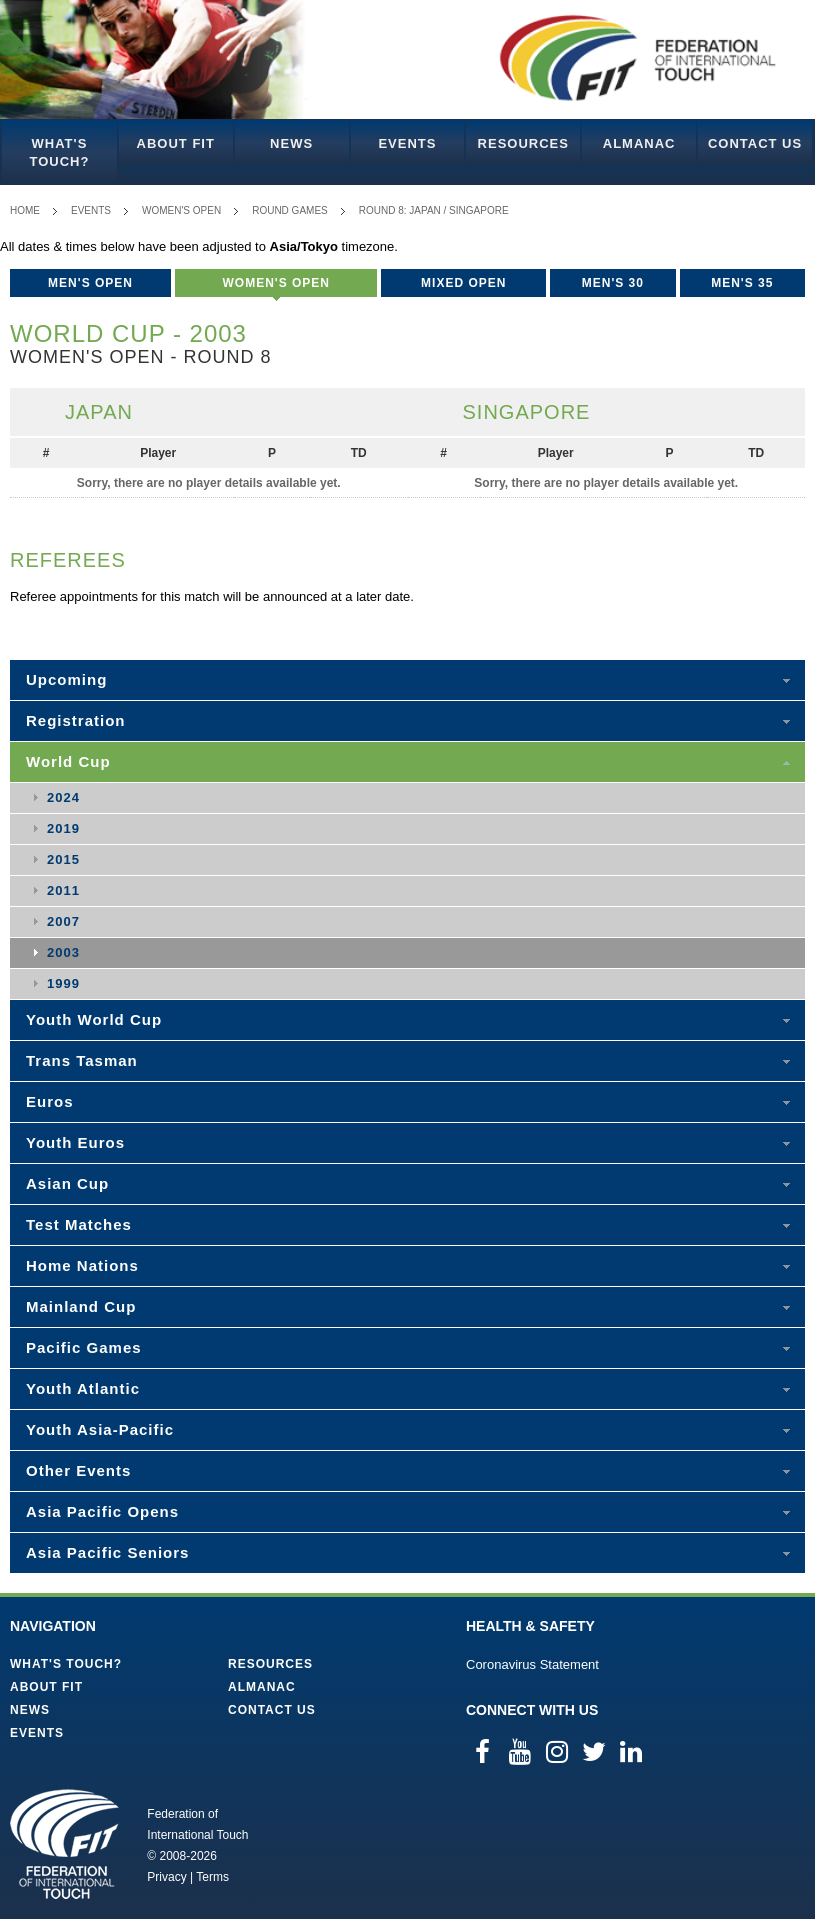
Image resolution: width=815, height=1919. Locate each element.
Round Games (290, 210)
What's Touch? (59, 152)
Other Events (78, 1470)
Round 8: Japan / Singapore (434, 210)
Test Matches (79, 1224)
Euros (50, 1101)
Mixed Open (463, 283)
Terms (212, 1877)
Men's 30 (613, 283)
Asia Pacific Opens (102, 1511)
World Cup (68, 761)
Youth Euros (75, 1142)
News (291, 143)
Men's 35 (742, 283)
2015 (63, 859)
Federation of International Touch (64, 1844)
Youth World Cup (94, 1019)
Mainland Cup (81, 1306)
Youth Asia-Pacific (100, 1429)
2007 (63, 921)
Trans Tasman (82, 1060)
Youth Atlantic (83, 1388)
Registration (76, 720)
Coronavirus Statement (532, 1664)
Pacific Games (84, 1347)
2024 (63, 797)
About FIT (176, 143)
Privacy (166, 1877)
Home (25, 210)
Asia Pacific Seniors (107, 1552)
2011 (63, 890)
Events (407, 143)
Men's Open (90, 283)
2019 (63, 828)
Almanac (639, 143)
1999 (63, 983)
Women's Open (181, 210)
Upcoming (66, 679)
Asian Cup (67, 1183)
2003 (63, 952)
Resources (523, 143)
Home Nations (82, 1265)
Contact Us (755, 143)
